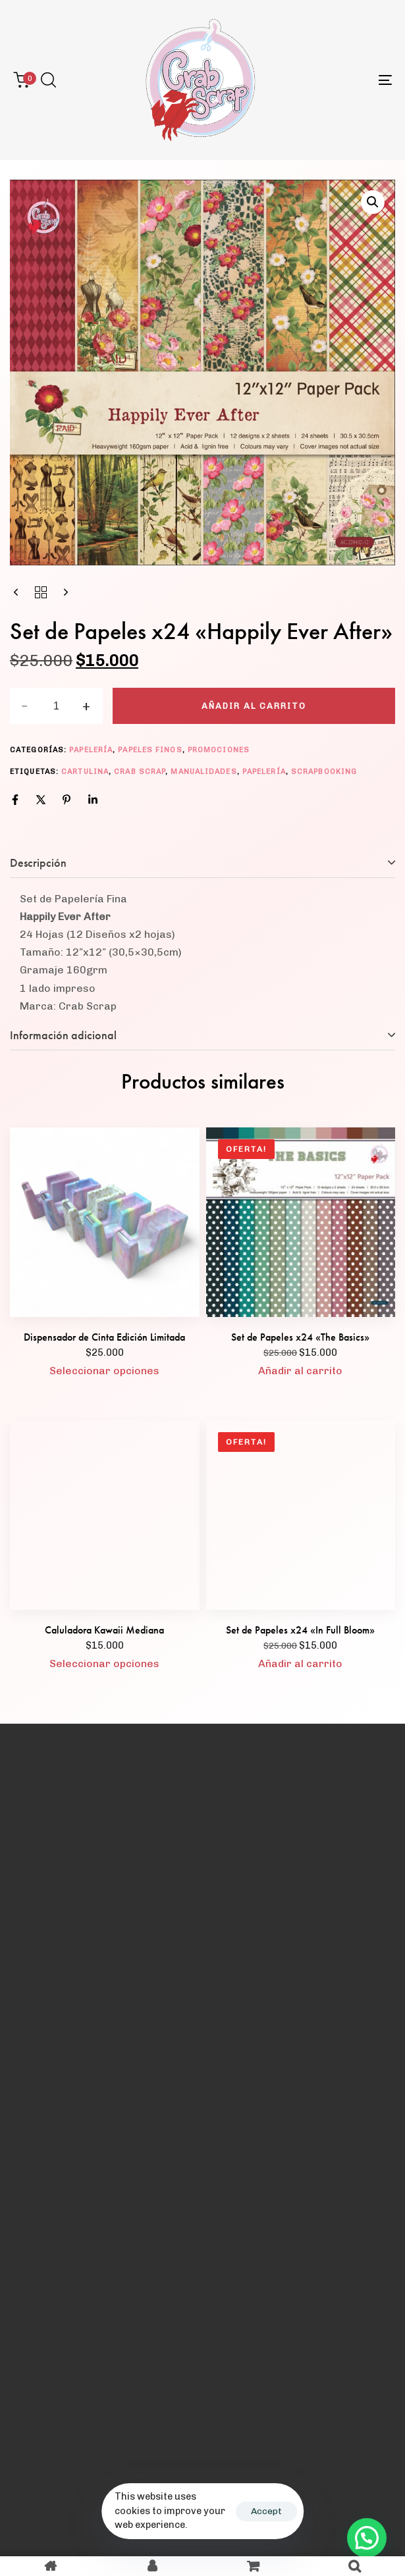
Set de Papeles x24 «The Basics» (300, 1337)
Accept (266, 2511)
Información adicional (63, 1035)
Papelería (91, 750)
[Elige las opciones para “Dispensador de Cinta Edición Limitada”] (104, 1371)
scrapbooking (324, 771)
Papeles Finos (150, 750)
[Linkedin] (93, 799)
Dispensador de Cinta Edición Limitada (104, 1337)
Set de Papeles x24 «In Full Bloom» (300, 1630)
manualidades (203, 771)
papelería (264, 771)
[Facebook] (15, 799)
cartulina (85, 771)
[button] (48, 80)
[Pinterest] (66, 799)
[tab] (202, 863)
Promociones (219, 750)
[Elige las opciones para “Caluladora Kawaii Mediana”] (104, 1664)
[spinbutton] (56, 706)
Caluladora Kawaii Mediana (104, 1630)
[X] (41, 799)
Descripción (38, 862)
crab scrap (139, 771)
